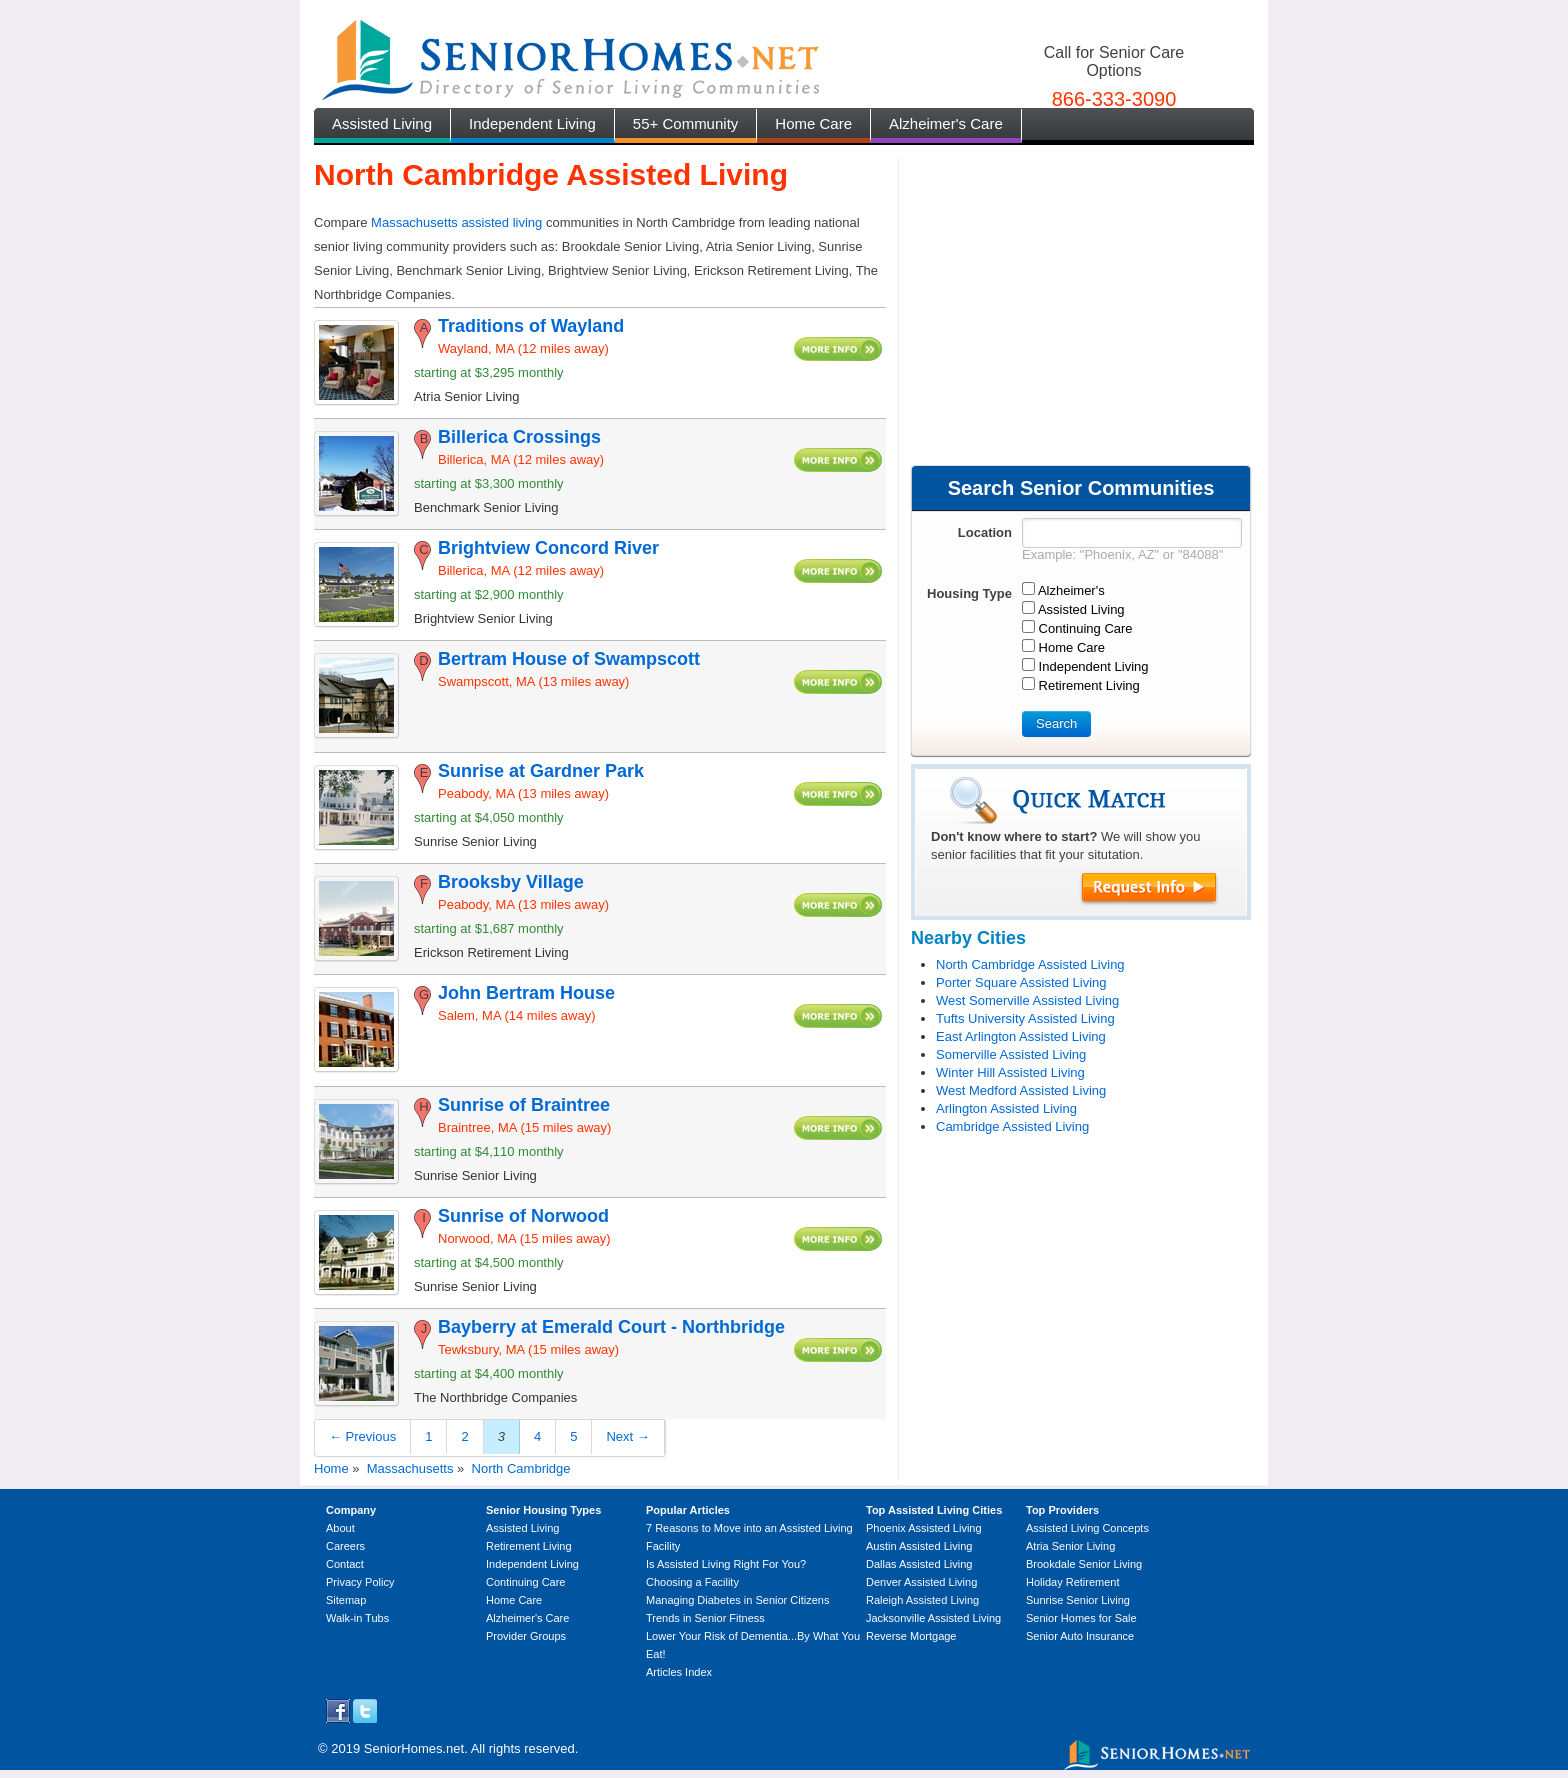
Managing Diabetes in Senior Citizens (737, 1600)
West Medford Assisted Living (1021, 1090)
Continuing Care (526, 1582)
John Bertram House (526, 993)
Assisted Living (382, 123)
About (340, 1528)
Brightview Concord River (548, 548)
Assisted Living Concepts (1087, 1528)
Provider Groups (526, 1636)
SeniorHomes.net (414, 1748)
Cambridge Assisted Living (1012, 1126)
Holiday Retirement (1073, 1582)
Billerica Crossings (519, 437)
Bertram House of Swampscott (569, 659)
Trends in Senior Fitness (705, 1618)
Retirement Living (529, 1546)
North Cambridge (521, 1468)
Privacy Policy (360, 1582)
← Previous (362, 1436)
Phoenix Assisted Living (924, 1528)
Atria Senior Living (1070, 1546)
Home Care (813, 123)
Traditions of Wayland (531, 326)
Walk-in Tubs (357, 1618)
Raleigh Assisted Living (922, 1600)
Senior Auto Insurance (1080, 1636)
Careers (345, 1546)
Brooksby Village (511, 882)
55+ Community (685, 123)
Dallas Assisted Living (919, 1564)
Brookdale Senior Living (1084, 1564)
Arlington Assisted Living (1006, 1108)
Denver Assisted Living (921, 1582)
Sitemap (346, 1600)
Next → (627, 1436)
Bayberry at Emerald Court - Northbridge (611, 1327)
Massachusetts (410, 1468)
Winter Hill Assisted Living (1010, 1072)
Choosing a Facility (692, 1582)
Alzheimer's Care (946, 123)
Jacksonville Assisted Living (933, 1618)
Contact (345, 1564)
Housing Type (969, 593)
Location (985, 532)
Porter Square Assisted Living (1021, 982)
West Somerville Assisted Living (1027, 1000)
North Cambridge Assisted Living (1030, 964)
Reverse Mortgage (911, 1636)
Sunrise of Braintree (524, 1105)
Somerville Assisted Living (1011, 1054)
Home (331, 1468)
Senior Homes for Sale (1081, 1618)
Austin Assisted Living (919, 1546)
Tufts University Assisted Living (1025, 1018)
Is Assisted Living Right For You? (726, 1564)
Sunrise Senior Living (1078, 1600)
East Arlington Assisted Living (1021, 1036)
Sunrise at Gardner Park (541, 771)
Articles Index (679, 1672)
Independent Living (532, 123)
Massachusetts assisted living (456, 222)
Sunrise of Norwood (523, 1216)
